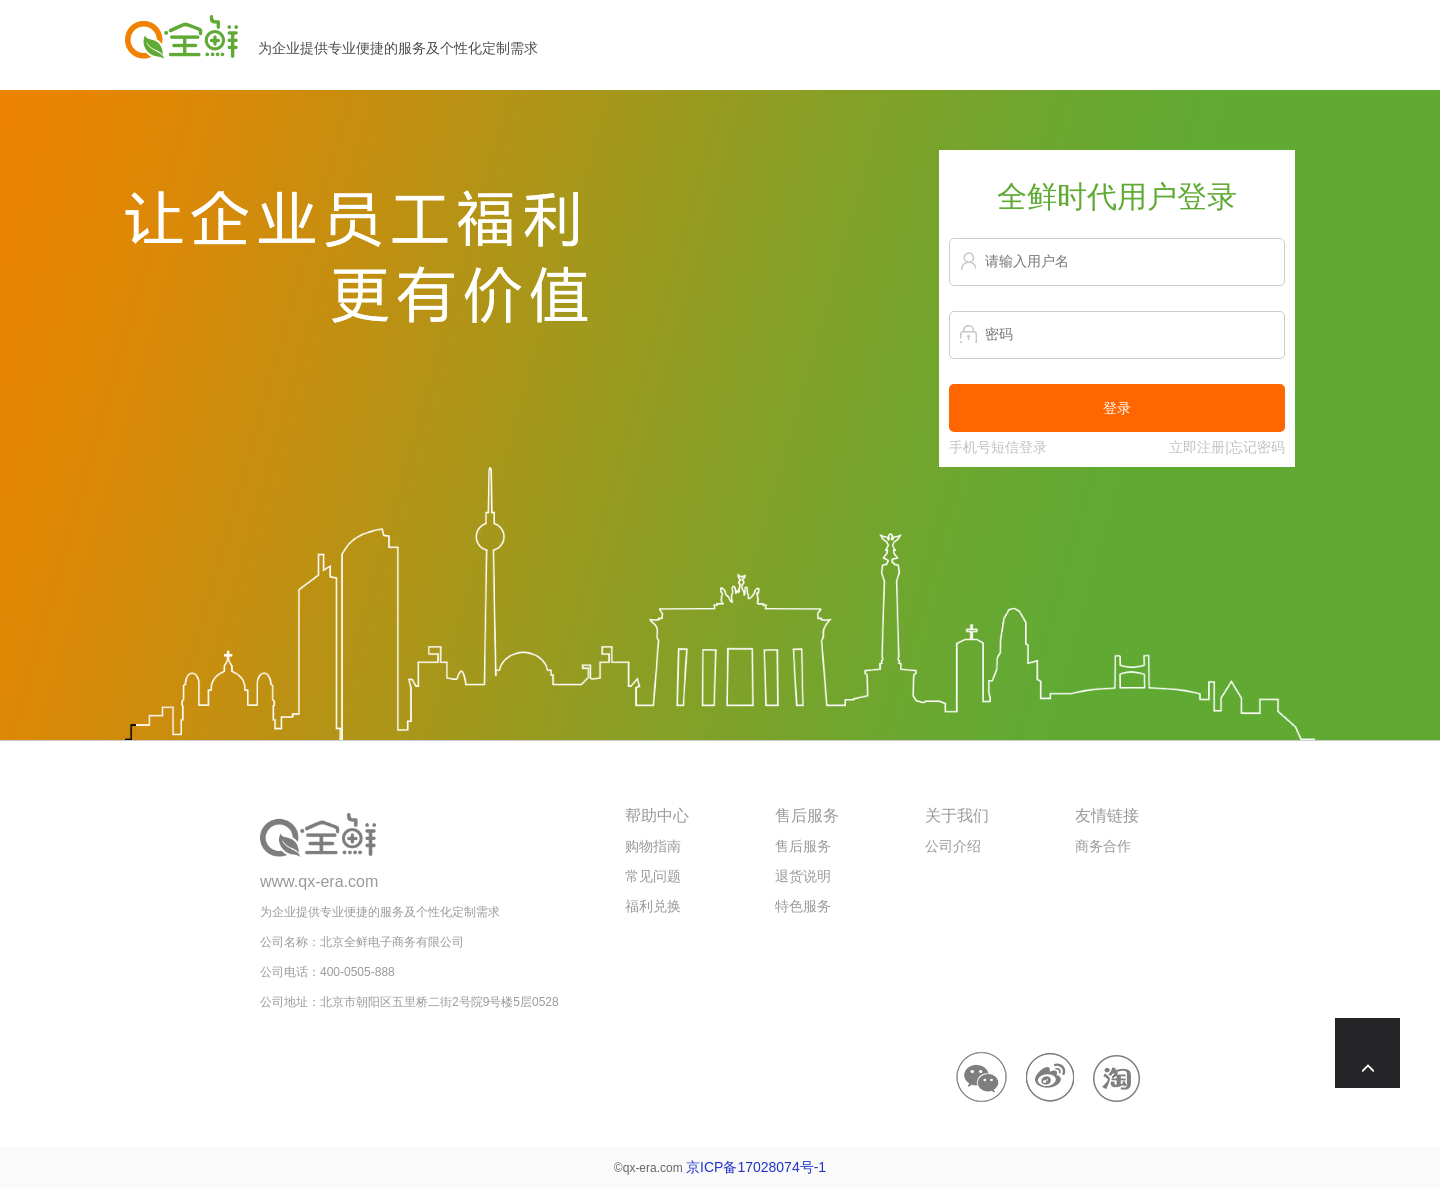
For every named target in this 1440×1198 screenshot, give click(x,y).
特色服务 (803, 906)
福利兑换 (653, 906)
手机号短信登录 (998, 447)
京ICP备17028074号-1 (756, 1167)
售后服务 (803, 846)
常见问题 (653, 876)
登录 (1117, 408)
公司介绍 (953, 846)
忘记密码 (1257, 447)
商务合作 (1103, 846)
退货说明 (803, 876)
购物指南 (653, 846)
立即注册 (1197, 447)
